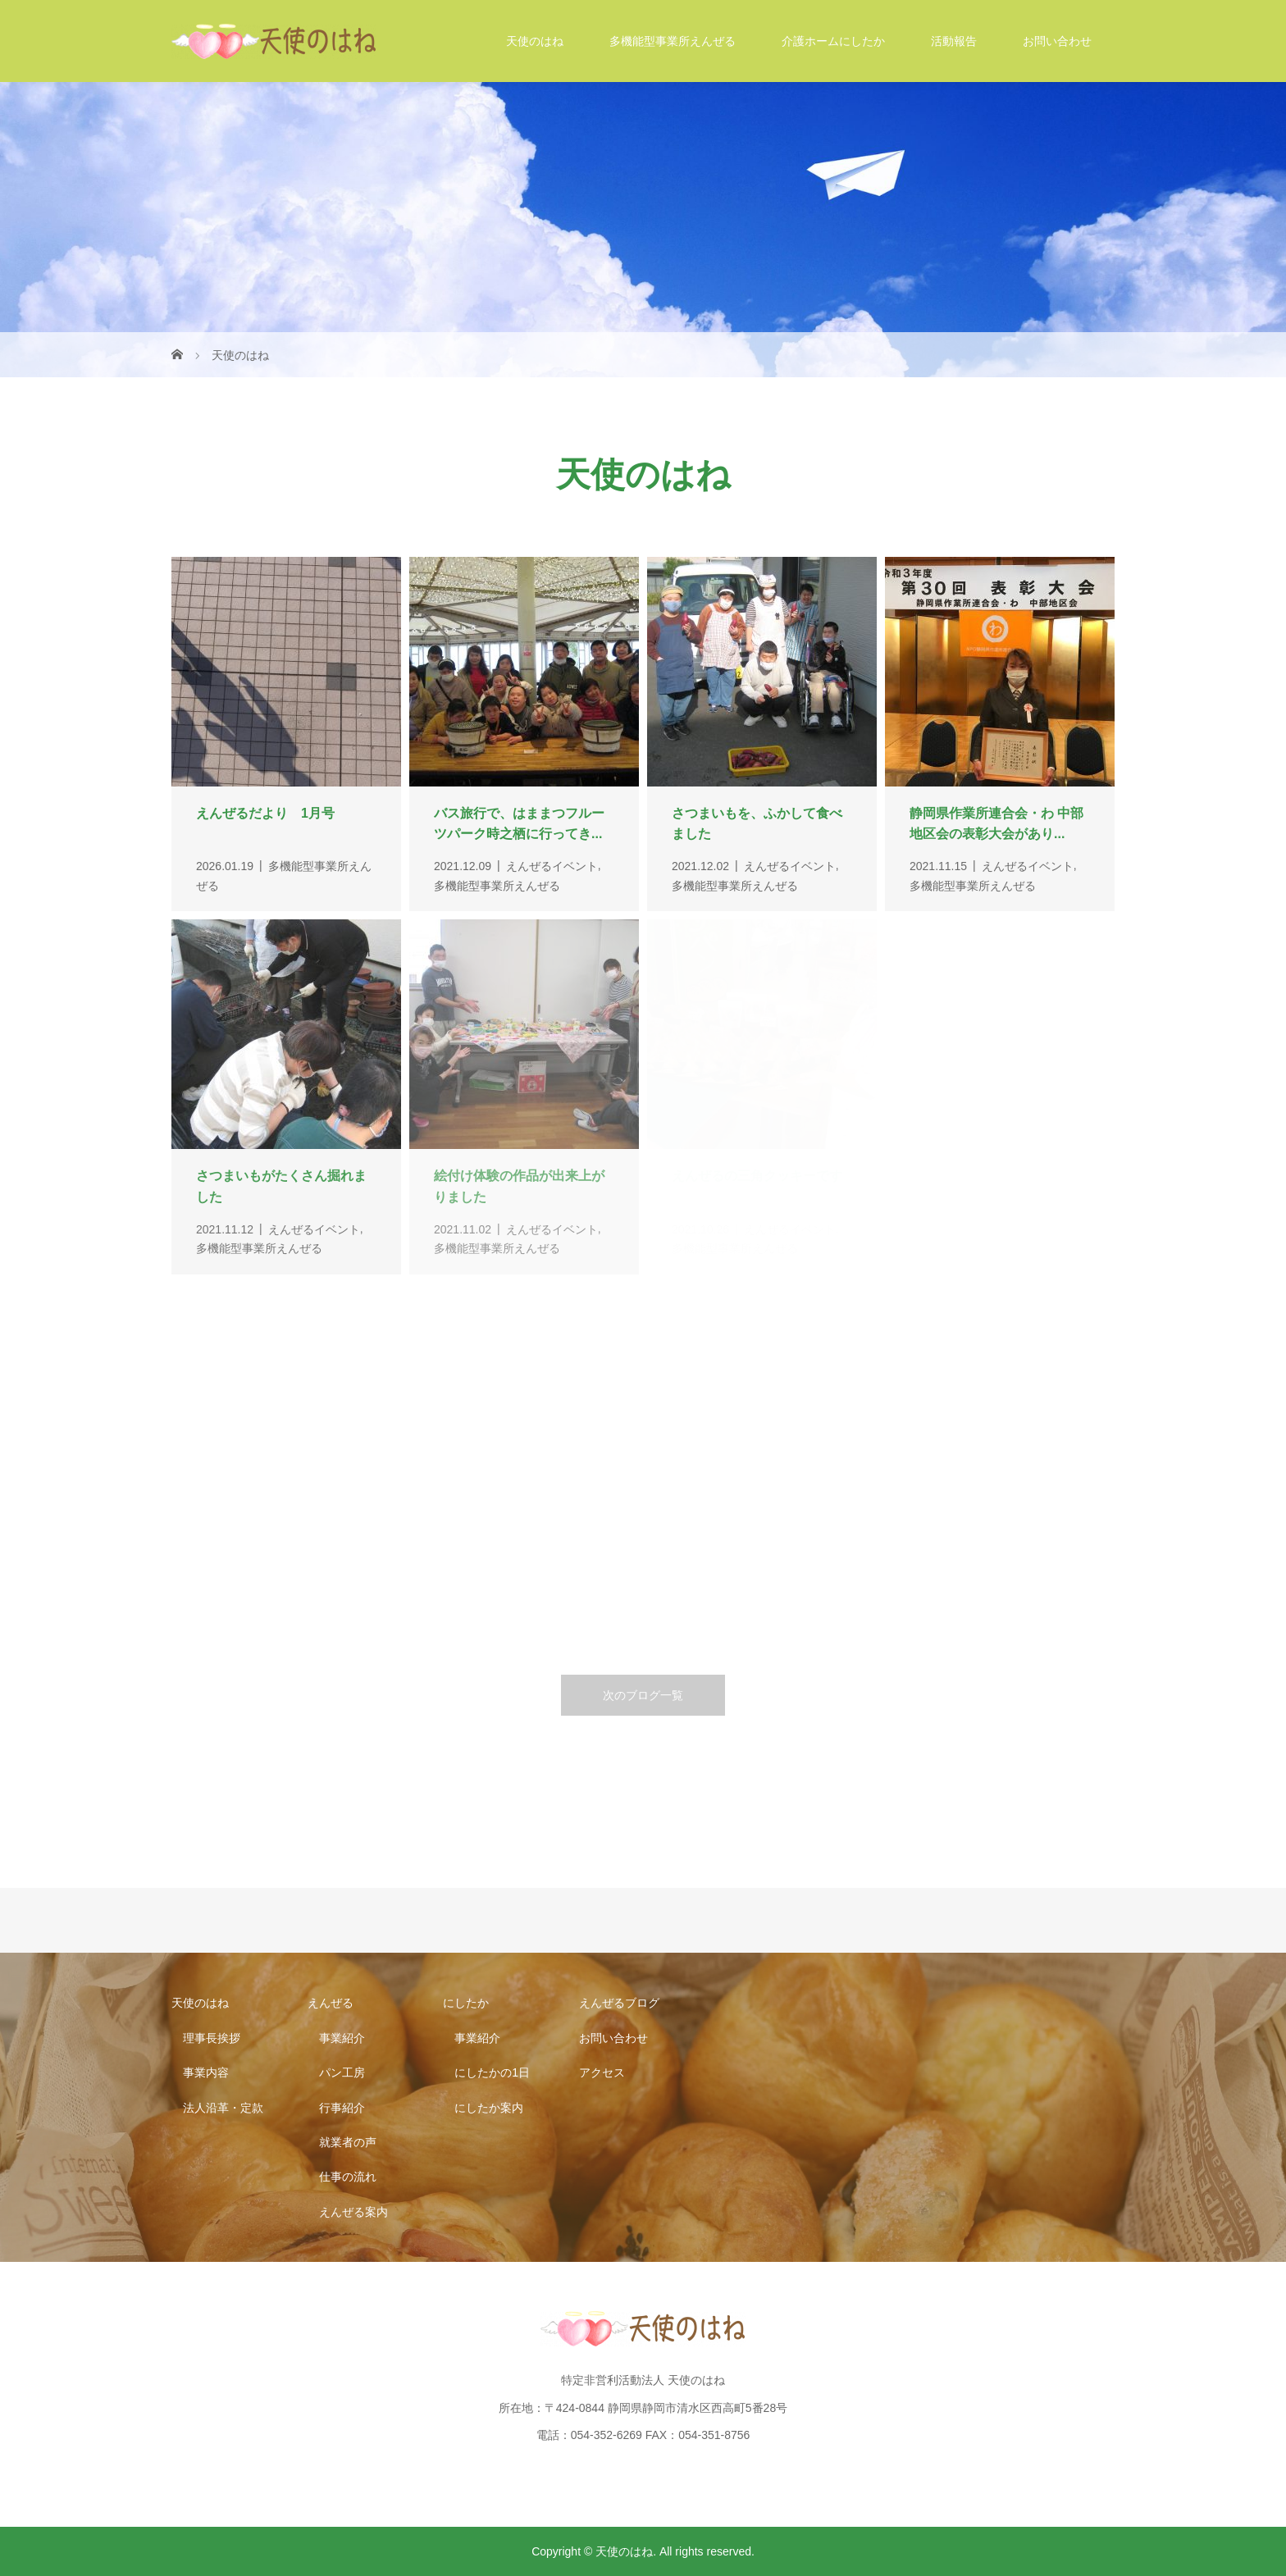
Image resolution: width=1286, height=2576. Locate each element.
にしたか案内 (488, 2107)
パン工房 (342, 2072)
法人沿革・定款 (223, 2107)
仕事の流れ (347, 2176)
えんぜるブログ (619, 2002)
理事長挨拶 (211, 2038)
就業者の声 (347, 2142)
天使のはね (534, 41)
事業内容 (206, 2072)
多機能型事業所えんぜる (672, 41)
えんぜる (330, 2002)
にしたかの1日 (492, 2072)
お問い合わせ (1057, 41)
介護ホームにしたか (833, 41)
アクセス (602, 2072)
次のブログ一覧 (643, 1695)
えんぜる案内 (353, 2211)
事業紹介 (342, 2038)
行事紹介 (342, 2107)
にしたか (466, 2002)
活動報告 (954, 41)
